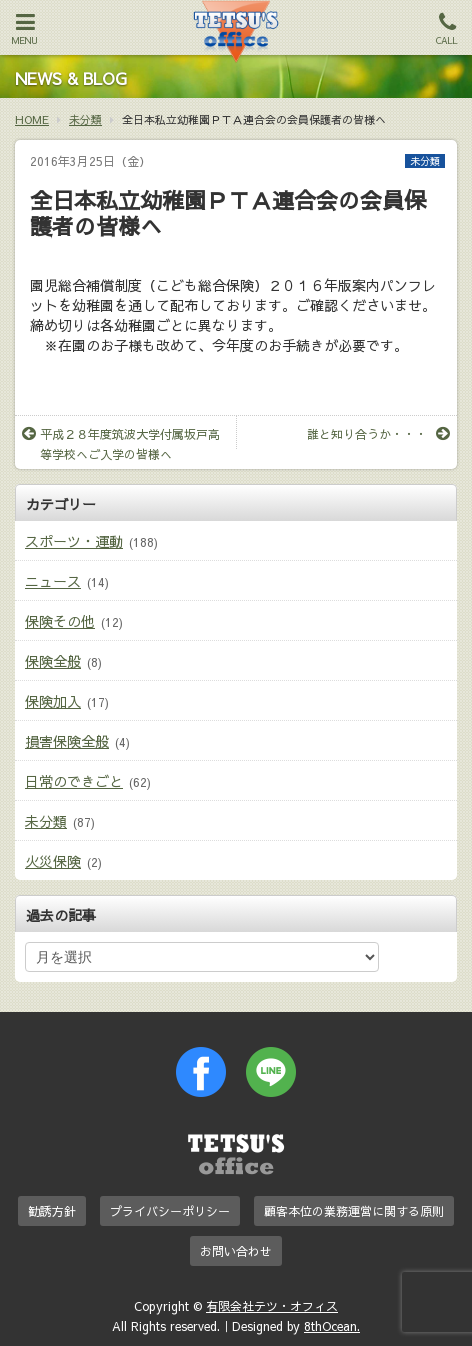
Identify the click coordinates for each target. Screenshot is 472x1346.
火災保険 (53, 861)
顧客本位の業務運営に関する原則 (354, 1211)
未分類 (425, 161)
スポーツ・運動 (74, 541)
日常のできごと (74, 781)
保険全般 (53, 661)
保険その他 (60, 621)
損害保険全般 (67, 741)
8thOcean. (332, 1326)
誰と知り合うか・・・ (378, 434)
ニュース (53, 581)
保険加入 (53, 701)
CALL (447, 29)
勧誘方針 (52, 1211)
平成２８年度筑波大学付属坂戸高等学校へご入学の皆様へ (121, 444)
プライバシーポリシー (170, 1211)
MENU (25, 29)
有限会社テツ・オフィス (272, 1306)
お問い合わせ (236, 1251)
